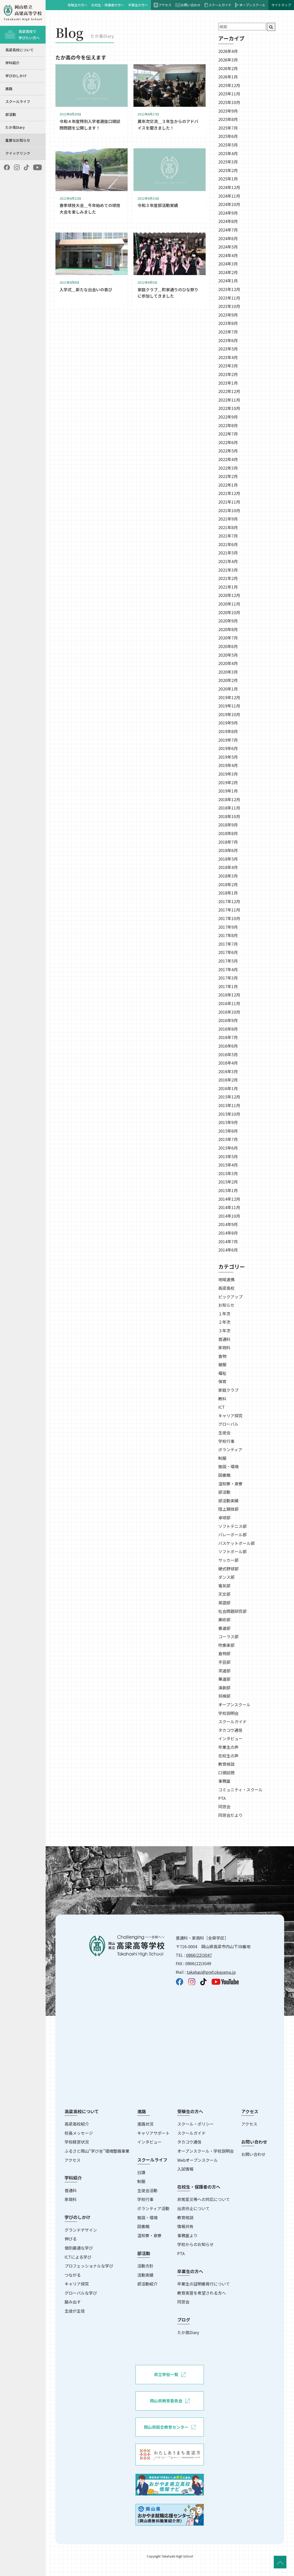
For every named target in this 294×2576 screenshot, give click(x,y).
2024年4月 (228, 255)
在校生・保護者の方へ (107, 5)
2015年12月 (229, 1097)
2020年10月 (229, 612)
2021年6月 (228, 544)
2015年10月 (229, 1114)
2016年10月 (229, 1012)
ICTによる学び (78, 2257)
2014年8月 (228, 1233)
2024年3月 (228, 264)
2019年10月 (229, 714)
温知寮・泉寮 (230, 1484)
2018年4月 (228, 867)
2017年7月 (228, 944)
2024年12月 (229, 187)
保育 (222, 1381)
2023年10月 (229, 306)
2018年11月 (229, 808)
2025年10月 (229, 102)
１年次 (224, 1314)
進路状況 (145, 2124)
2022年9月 (228, 417)
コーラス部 (228, 1636)
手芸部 (224, 1662)
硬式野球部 (228, 1569)
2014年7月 (228, 1241)
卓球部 (224, 1517)
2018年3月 (228, 876)
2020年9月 (228, 621)
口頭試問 (226, 1773)
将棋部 (224, 1696)
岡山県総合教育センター (170, 2427)
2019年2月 (228, 782)
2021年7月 (228, 536)
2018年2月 (228, 884)
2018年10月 (229, 816)
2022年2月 (228, 476)
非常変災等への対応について (203, 2199)
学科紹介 (12, 62)
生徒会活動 (147, 2190)
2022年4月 (228, 459)
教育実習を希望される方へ (201, 2293)
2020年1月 (228, 689)
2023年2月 (228, 374)
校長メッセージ (79, 2133)
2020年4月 (228, 663)
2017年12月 (229, 901)
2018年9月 (228, 825)
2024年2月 (228, 272)
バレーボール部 (232, 1534)
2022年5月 (228, 451)
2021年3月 (228, 570)
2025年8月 (228, 119)
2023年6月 (228, 340)
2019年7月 (228, 740)
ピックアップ (230, 1297)
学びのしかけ (16, 75)
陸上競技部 (228, 1509)
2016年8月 (228, 1029)
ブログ (183, 2319)
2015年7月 (228, 1139)
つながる (73, 2275)
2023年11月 (229, 298)
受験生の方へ (77, 5)
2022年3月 (228, 468)
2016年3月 (228, 1071)
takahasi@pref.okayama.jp (211, 1972)
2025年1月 (228, 179)
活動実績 (145, 2275)
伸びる (71, 2239)
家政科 (224, 1347)
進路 (8, 88)
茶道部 (224, 1671)
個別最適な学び (79, 2248)
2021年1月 (228, 587)
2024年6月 (228, 238)
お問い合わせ (188, 5)
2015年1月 (228, 1190)
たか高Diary (15, 127)
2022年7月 (228, 434)
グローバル (228, 1424)
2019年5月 (228, 757)
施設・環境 (228, 1466)
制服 (222, 1458)
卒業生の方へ (138, 5)
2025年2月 (228, 170)
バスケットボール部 (236, 1543)
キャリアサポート (153, 2133)
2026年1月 (228, 77)
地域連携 (226, 1279)
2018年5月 (228, 859)
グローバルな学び (81, 2293)
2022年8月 (228, 425)
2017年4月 (228, 969)
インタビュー (230, 1738)
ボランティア (230, 1449)
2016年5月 (228, 1054)
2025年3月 (228, 162)
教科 (222, 1399)
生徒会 (224, 1432)
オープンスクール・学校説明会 (205, 2151)
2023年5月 (228, 349)
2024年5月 (228, 247)
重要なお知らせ (17, 140)
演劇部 (224, 1688)
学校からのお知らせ (195, 2244)
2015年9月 (228, 1122)
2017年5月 (228, 961)
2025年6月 (228, 136)
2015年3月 (228, 1173)
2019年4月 (228, 765)
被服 (222, 1364)
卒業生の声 (228, 1747)
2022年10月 (229, 408)
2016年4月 (228, 1063)
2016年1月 (228, 1088)
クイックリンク (17, 153)
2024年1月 (228, 281)
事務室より (187, 2235)
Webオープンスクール (197, 2160)
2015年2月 (228, 1182)
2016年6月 (228, 1046)
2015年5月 (228, 1156)
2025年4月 (228, 153)
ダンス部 (226, 1577)
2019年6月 (228, 748)
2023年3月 (228, 366)
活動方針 (145, 2266)
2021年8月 (228, 527)
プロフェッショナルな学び (89, 2266)
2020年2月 (228, 680)
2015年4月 (228, 1165)
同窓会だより (230, 1815)
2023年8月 (228, 323)
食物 (222, 1356)
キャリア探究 (230, 1415)
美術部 (224, 1619)
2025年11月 (229, 94)
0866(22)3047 (199, 1955)
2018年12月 (229, 799)
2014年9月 (228, 1224)
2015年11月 (229, 1105)
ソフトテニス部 (232, 1526)
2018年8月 (228, 833)
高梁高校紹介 (77, 2124)
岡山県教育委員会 (170, 2401)
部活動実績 (228, 1501)
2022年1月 (228, 485)
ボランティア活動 (153, 2208)
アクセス (162, 5)
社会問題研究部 (232, 1611)
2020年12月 (229, 595)
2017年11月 (229, 910)
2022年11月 (229, 400)
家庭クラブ (228, 1390)
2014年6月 (228, 1250)
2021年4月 (228, 561)
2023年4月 (228, 357)
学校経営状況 (77, 2142)
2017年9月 (228, 927)
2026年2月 (228, 68)
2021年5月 (228, 553)
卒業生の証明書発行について (203, 2284)
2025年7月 (228, 128)
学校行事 (226, 1441)
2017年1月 (228, 986)
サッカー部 (228, 1560)
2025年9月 (228, 111)
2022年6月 (228, 442)
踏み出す (73, 2302)
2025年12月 (229, 85)
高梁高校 (226, 1288)
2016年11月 (229, 1003)
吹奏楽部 (226, 1645)
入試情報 (185, 2169)
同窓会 (224, 1806)
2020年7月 (228, 638)
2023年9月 (228, 315)
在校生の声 (228, 1756)
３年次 (224, 1330)
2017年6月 (228, 952)
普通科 (224, 1339)
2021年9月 (228, 519)
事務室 (224, 1781)
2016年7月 (228, 1037)
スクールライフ (17, 101)
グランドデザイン (81, 2230)
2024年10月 (229, 204)
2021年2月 (228, 578)
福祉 (222, 1373)
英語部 (224, 1602)
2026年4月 (228, 51)
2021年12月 (229, 493)
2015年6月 (228, 1148)
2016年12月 (229, 995)
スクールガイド (218, 5)
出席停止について (193, 2208)
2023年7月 (228, 332)
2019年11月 (229, 706)
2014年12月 (229, 1199)
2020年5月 (228, 655)
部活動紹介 (147, 2284)
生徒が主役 (75, 2311)
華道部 (224, 1679)
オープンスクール (250, 5)
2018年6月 (228, 850)
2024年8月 (228, 221)
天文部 (224, 1594)
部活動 (10, 114)
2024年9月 (228, 213)
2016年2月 (228, 1080)
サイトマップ (281, 5)
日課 (141, 2172)
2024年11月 (229, 196)
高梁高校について (19, 49)
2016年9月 (228, 1020)
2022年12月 (229, 391)
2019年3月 (228, 774)
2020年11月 (229, 604)
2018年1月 (228, 893)
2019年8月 (228, 731)
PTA (222, 1798)
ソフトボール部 (232, 1551)
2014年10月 (229, 1216)
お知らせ (226, 1305)
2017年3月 (228, 978)
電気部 (224, 1586)
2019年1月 (228, 791)
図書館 (224, 1475)
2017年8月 (228, 935)
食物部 (224, 1653)
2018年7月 (228, 842)
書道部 (224, 1628)
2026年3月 (228, 60)
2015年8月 (228, 1131)
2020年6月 (228, 646)
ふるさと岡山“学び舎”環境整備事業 (97, 2151)
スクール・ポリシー (195, 2124)
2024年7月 (228, 230)
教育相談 (226, 1764)
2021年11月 (229, 502)
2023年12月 (229, 289)
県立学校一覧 (170, 2374)
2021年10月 (229, 510)
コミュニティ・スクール (240, 1789)
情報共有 (185, 2226)
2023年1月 (228, 383)
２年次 (224, 1322)
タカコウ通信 (230, 1730)
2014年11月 (229, 1207)
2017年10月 (229, 918)
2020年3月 (228, 672)
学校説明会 (228, 1713)
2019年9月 (228, 723)
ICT (221, 1407)
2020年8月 (228, 629)
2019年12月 (229, 697)
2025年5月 (228, 145)
